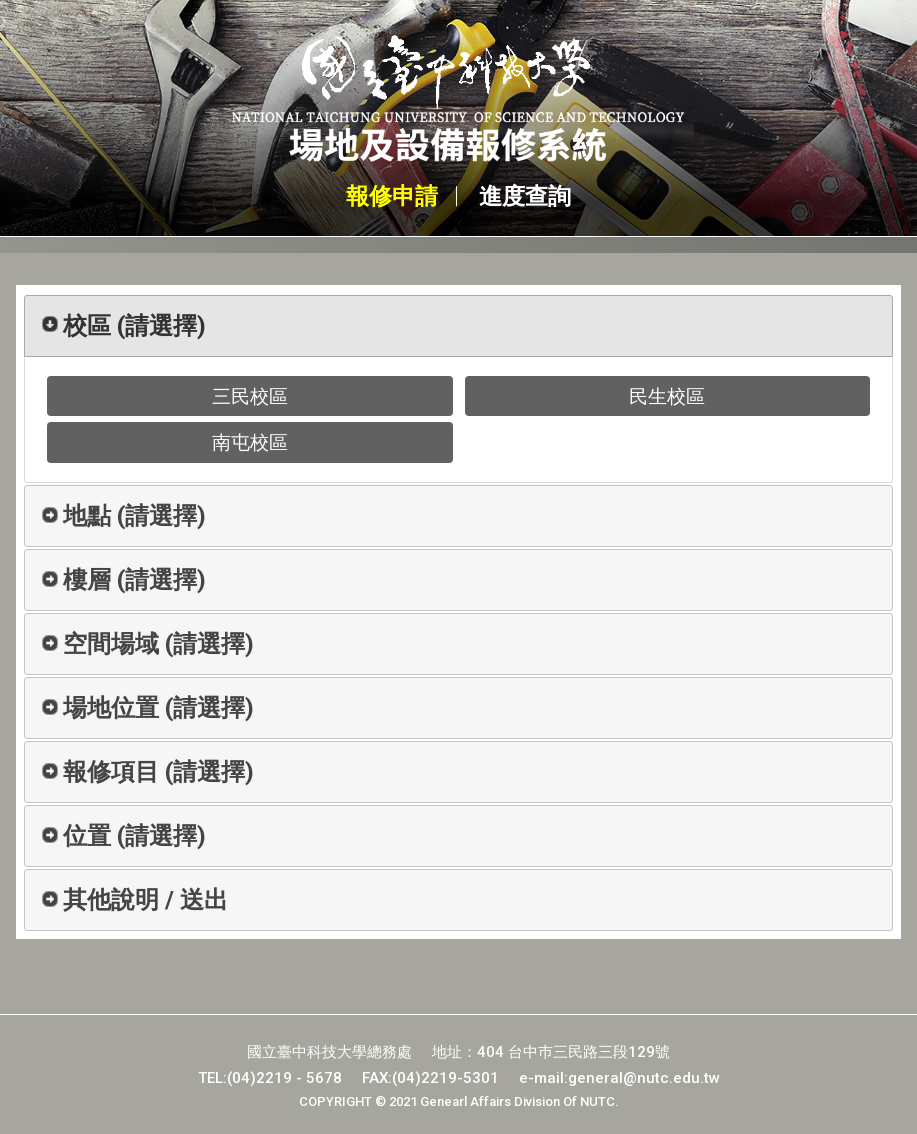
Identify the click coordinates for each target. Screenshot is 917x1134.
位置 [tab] (123, 836)
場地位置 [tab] (147, 708)
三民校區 (250, 396)
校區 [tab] (123, 326)
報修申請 (390, 196)
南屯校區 (250, 442)
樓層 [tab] (123, 580)
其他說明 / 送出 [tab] (134, 900)
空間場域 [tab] (147, 644)
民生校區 (667, 396)
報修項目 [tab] (147, 772)
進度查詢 (527, 196)
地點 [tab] (123, 516)
